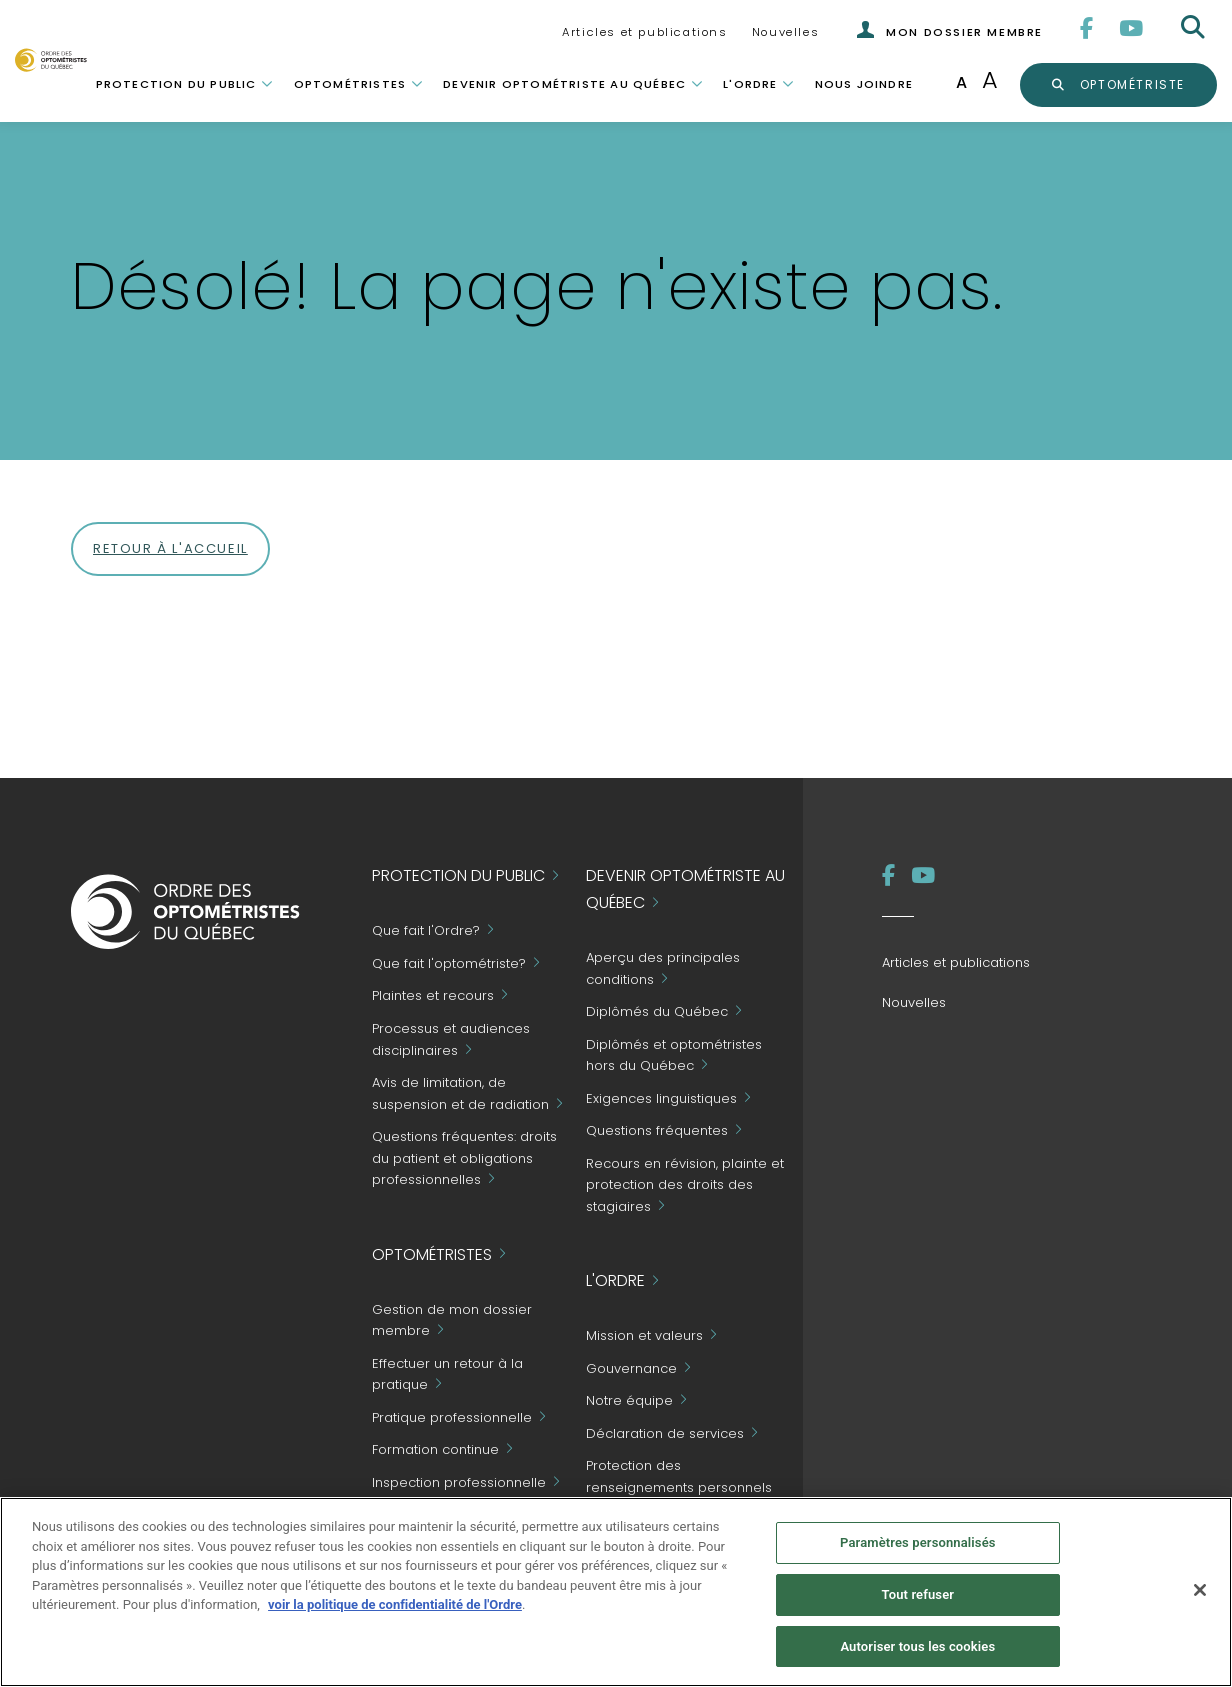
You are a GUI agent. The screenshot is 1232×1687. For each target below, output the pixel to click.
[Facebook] (1087, 28)
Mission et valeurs (644, 1336)
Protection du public (176, 84)
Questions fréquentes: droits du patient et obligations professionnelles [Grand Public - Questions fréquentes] (464, 1158)
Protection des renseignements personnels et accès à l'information (679, 1487)
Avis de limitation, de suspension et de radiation (460, 1093)
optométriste (1130, 84)
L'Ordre (750, 84)
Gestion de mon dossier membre (452, 1320)
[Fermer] (1200, 1596)
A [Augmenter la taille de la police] (990, 79)
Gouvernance (631, 1368)
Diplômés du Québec (657, 1011)
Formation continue (435, 1450)
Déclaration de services (665, 1433)
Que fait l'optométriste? (449, 963)
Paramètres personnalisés (918, 1548)
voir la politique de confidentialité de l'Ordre (395, 1610)
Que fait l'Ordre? (426, 931)
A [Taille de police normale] (961, 82)
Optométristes (350, 84)
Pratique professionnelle (452, 1417)
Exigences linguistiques (661, 1098)
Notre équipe (629, 1401)
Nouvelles (785, 32)
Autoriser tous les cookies (917, 1652)
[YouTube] (1132, 28)
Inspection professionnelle (459, 1482)
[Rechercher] (1195, 28)
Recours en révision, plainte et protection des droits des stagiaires (685, 1185)
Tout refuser (918, 1600)
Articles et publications (644, 32)
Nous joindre (864, 84)
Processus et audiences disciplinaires (451, 1039)
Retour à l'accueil (170, 548)
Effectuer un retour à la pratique (447, 1374)
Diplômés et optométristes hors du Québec (674, 1055)
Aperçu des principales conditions (663, 968)
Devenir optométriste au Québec (564, 84)
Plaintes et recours (433, 996)
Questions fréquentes (657, 1131)
